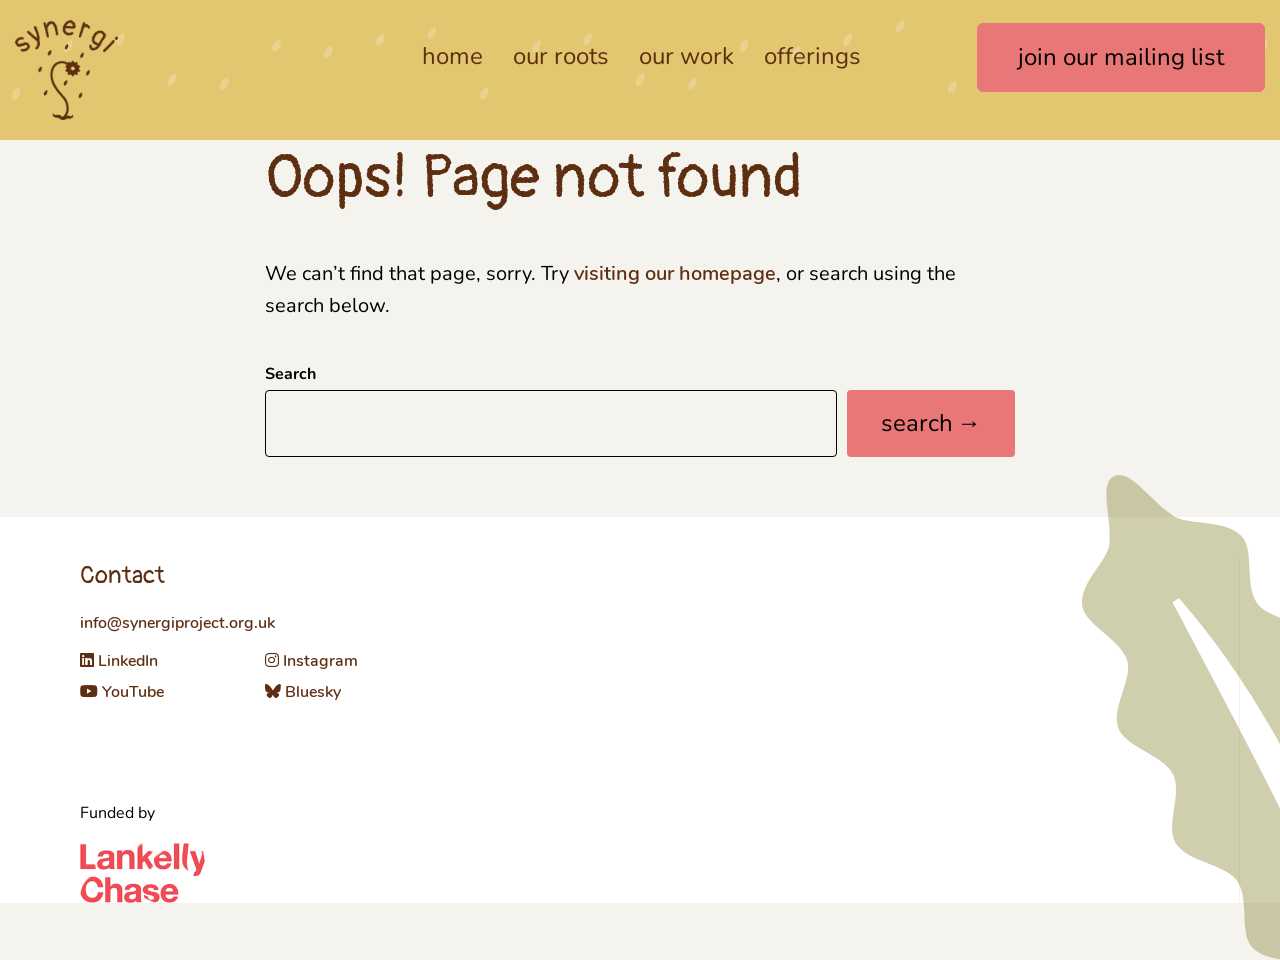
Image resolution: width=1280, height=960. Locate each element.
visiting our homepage (675, 273)
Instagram (311, 661)
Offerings (812, 56)
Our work (686, 56)
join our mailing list (1121, 57)
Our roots (561, 56)
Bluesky (303, 692)
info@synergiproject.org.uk (177, 623)
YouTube (122, 692)
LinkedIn (119, 661)
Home (452, 56)
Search (290, 374)
